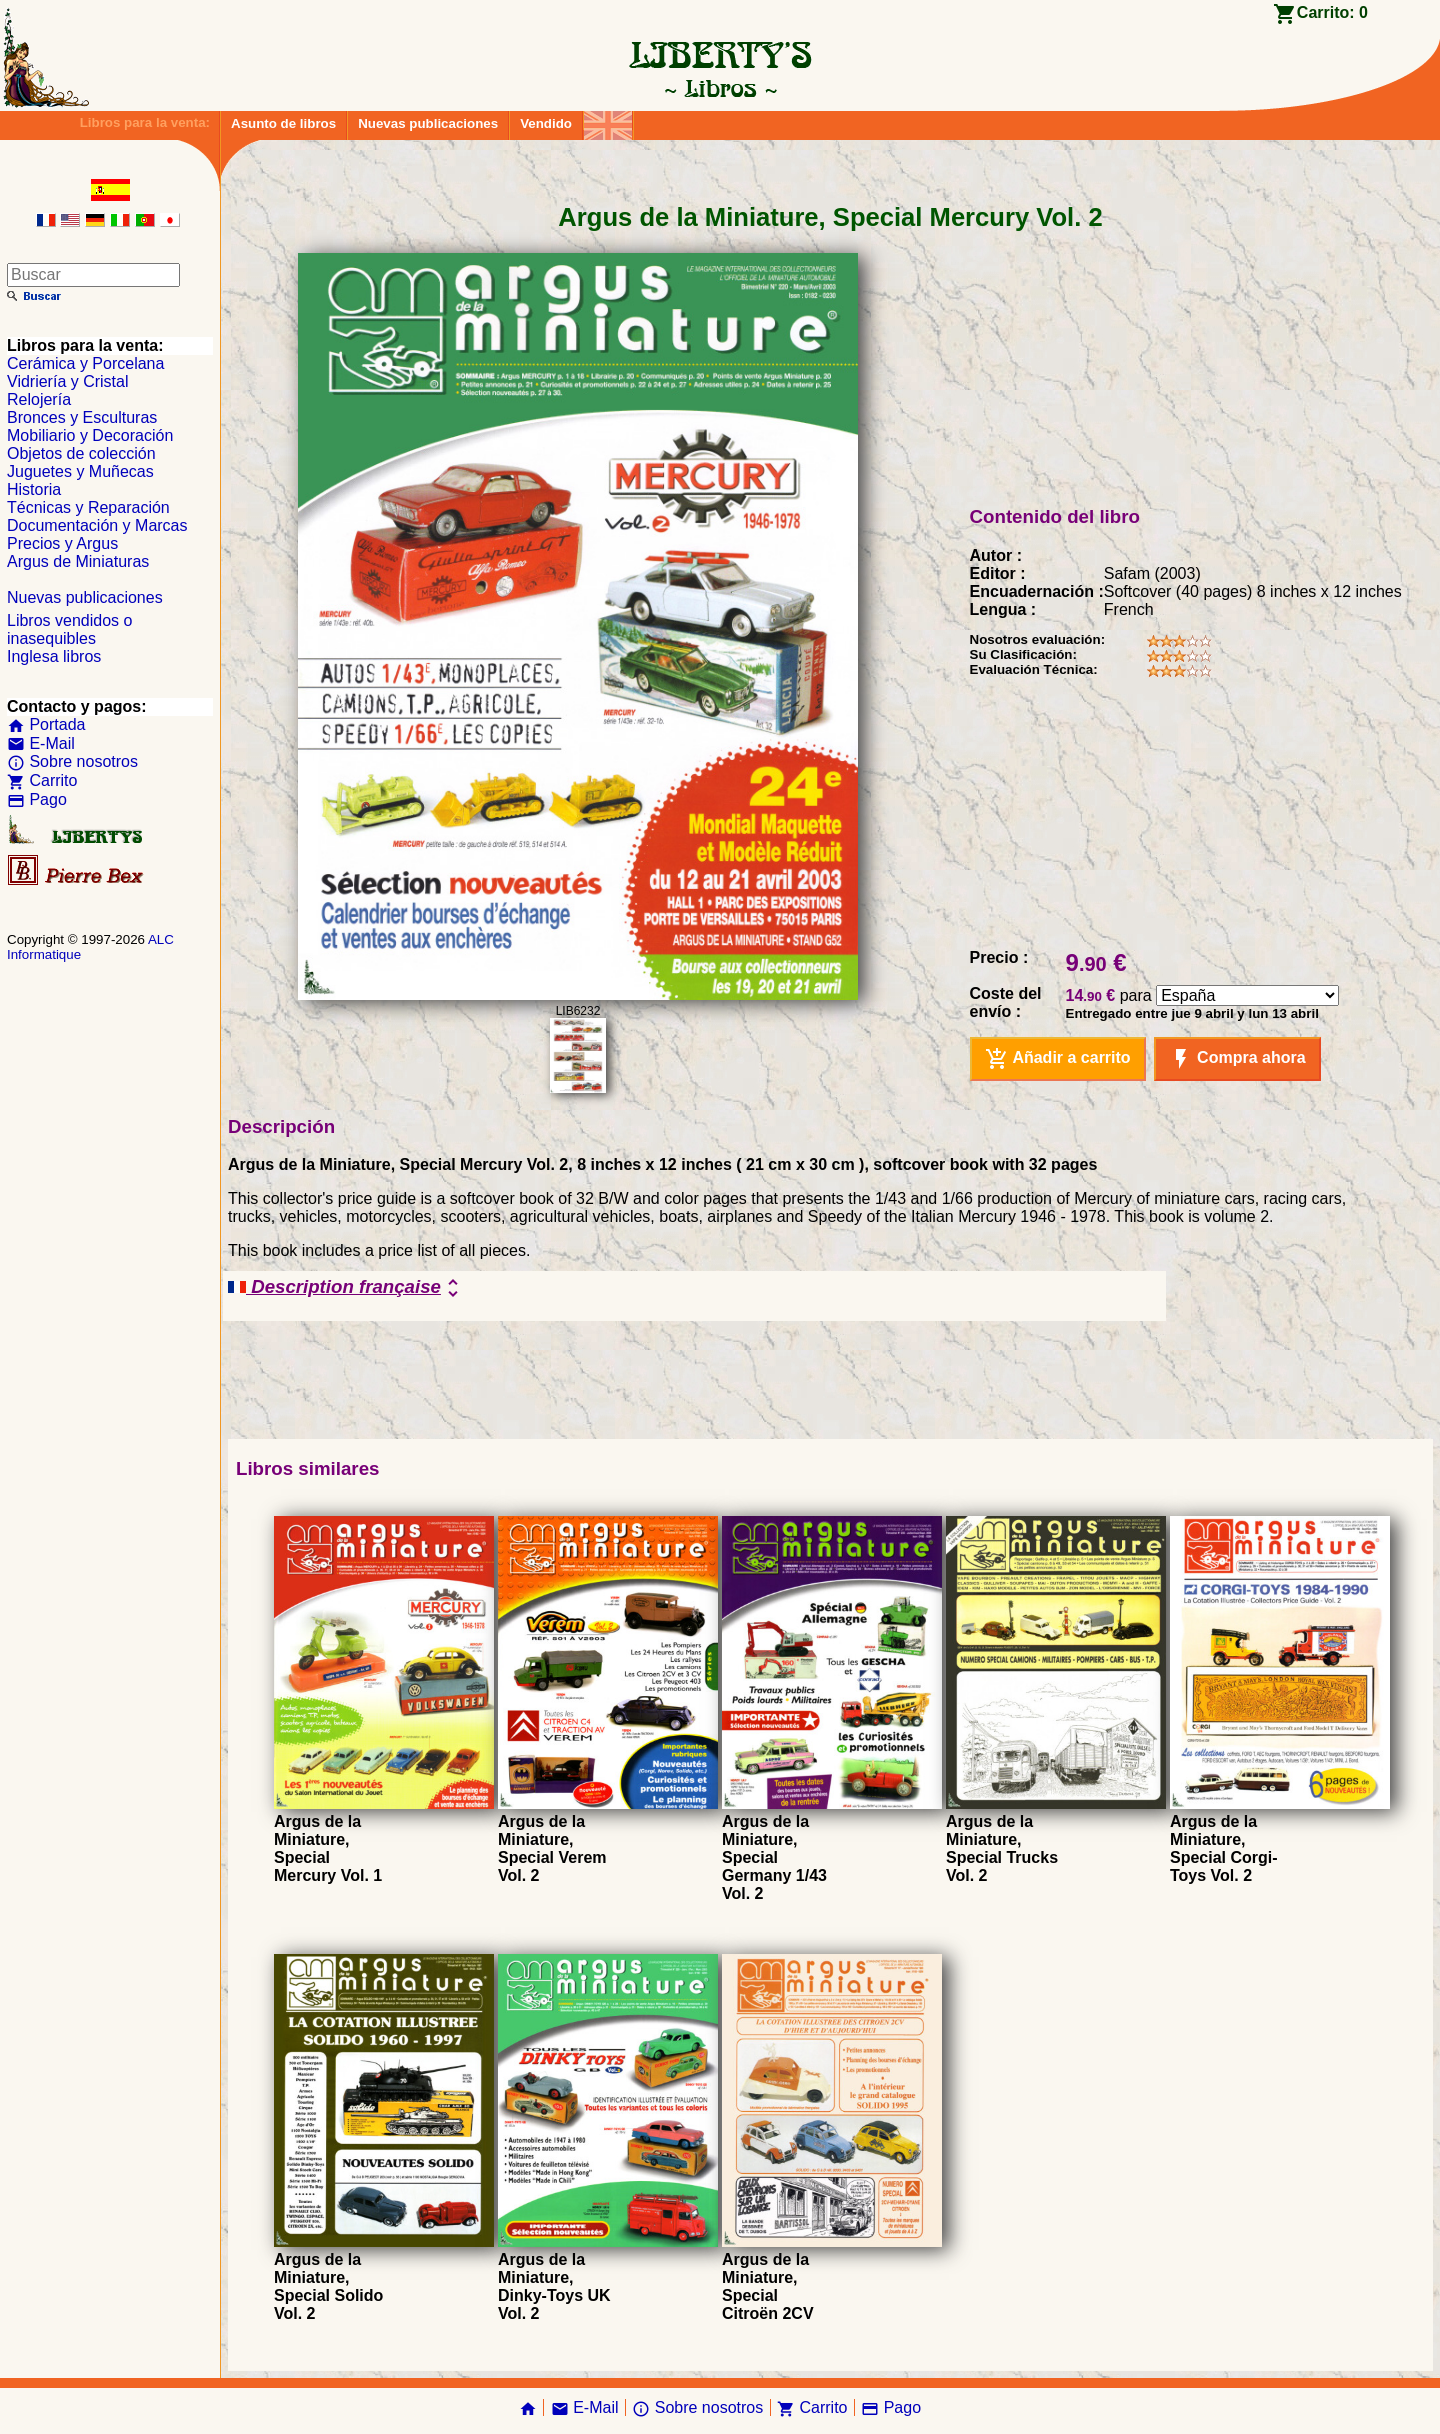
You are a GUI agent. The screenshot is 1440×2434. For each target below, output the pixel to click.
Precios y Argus (62, 543)
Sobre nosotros (72, 761)
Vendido (546, 123)
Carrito (42, 780)
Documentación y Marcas (97, 525)
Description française (346, 1288)
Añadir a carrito (1058, 1059)
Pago (37, 799)
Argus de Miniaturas (78, 561)
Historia (34, 489)
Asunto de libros (283, 123)
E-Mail (41, 743)
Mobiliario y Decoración (90, 435)
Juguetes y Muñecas (80, 471)
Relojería (39, 399)
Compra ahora (1237, 1059)
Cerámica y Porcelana (85, 363)
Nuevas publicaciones (428, 123)
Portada (46, 724)
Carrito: (1332, 12)
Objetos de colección (81, 453)
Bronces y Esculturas (82, 417)
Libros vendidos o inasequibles (69, 629)
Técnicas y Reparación (88, 507)
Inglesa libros (54, 656)
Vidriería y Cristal (68, 381)
